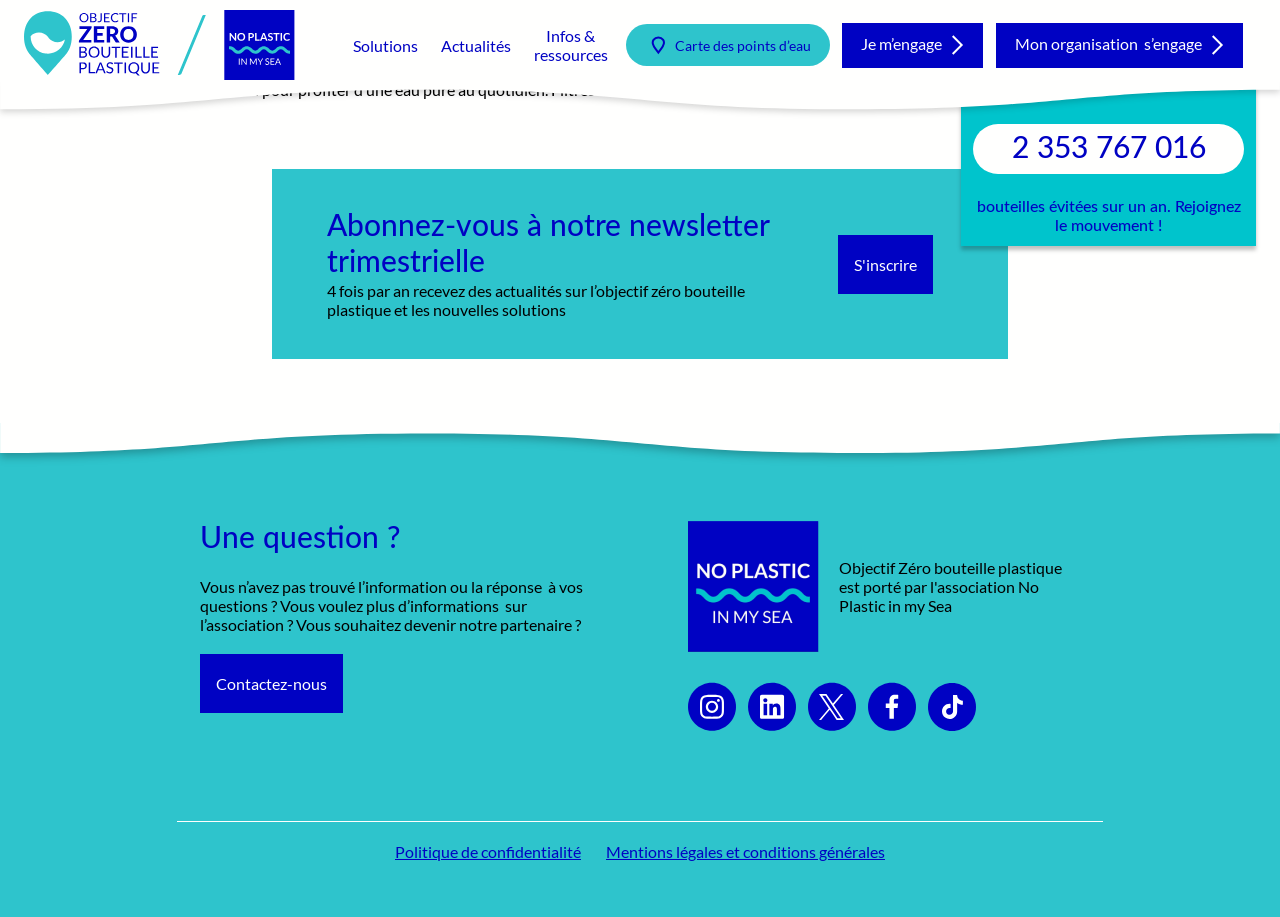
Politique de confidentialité (488, 851)
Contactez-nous (271, 683)
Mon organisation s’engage (1108, 43)
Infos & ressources (571, 45)
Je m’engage (901, 43)
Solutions (385, 45)
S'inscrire (885, 264)
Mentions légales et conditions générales (745, 851)
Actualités (476, 45)
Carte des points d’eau (743, 45)
